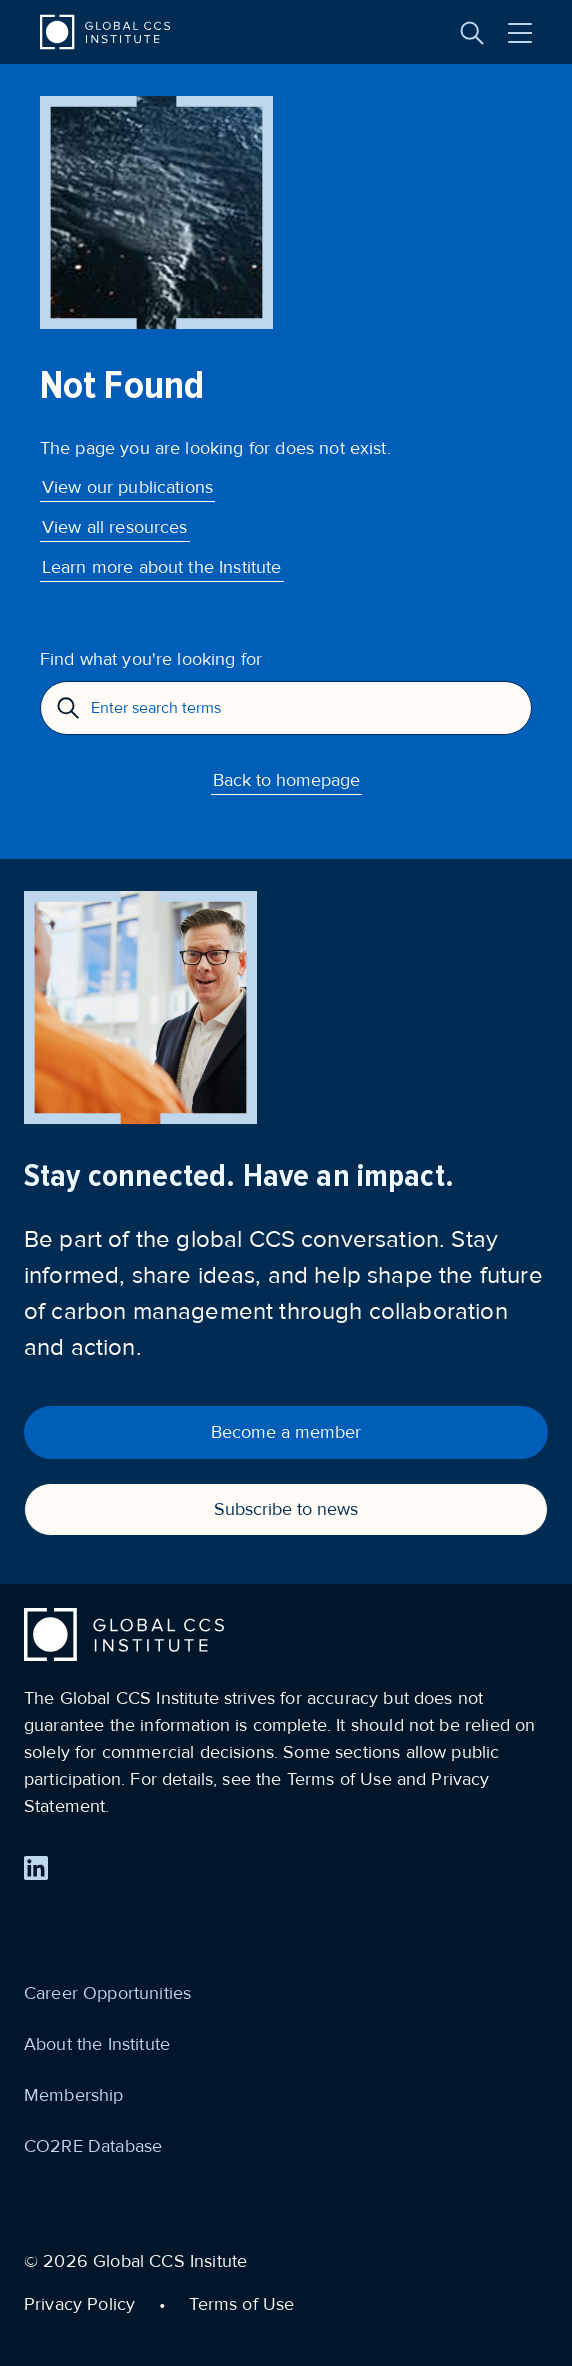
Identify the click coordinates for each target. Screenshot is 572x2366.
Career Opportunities (107, 1993)
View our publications (127, 487)
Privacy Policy (79, 2304)
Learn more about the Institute (162, 567)
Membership (74, 2095)
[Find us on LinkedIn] (36, 1868)
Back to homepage (286, 780)
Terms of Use (241, 2304)
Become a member (286, 1432)
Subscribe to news (286, 1509)
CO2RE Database (93, 2146)
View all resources (115, 527)
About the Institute (97, 2044)
